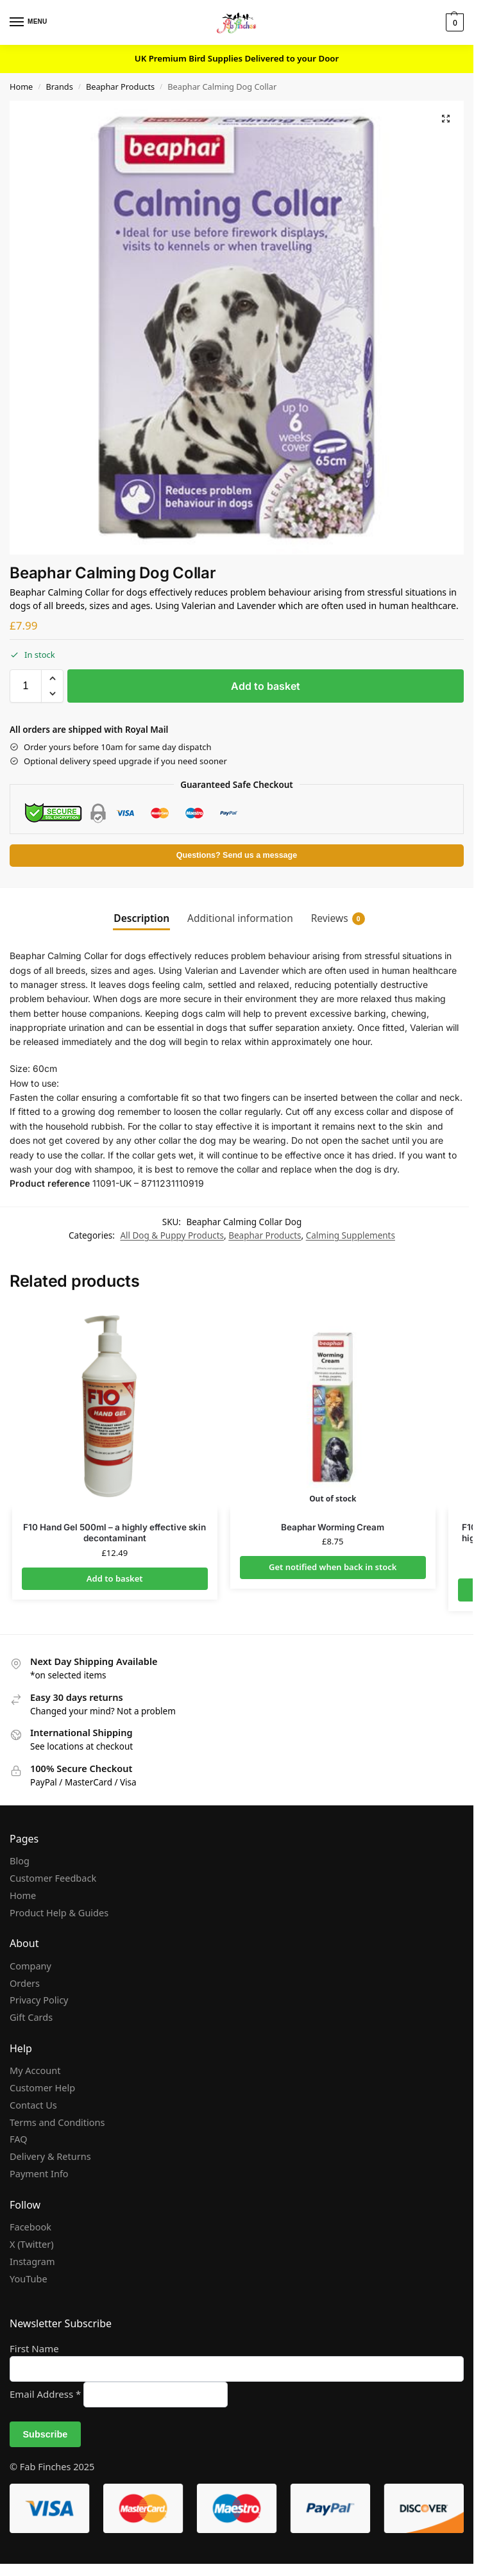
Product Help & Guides (59, 1912)
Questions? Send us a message (236, 855)
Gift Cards (31, 2017)
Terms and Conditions (57, 2122)
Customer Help (42, 2087)
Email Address (46, 2394)
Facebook (30, 2226)
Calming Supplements (350, 1235)
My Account (35, 2070)
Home (21, 86)
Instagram (32, 2261)
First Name (34, 2348)
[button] (453, 22)
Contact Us (33, 2104)
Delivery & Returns (50, 2156)
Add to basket (265, 686)
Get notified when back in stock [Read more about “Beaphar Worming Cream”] (333, 1567)
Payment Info (39, 2173)
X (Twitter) (32, 2243)
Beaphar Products (120, 86)
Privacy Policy (39, 1999)
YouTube (28, 2278)
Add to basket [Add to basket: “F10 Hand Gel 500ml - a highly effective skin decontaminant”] (115, 1578)
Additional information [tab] (240, 918)
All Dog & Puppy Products (172, 1235)
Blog (20, 1860)
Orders (25, 1983)
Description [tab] (141, 918)
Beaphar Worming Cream (332, 1527)
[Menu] (29, 22)
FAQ (19, 2138)
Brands (59, 86)
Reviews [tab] (338, 918)
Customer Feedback (53, 1877)
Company (30, 1965)
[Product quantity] (26, 686)
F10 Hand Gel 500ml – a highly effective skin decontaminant (114, 1533)
